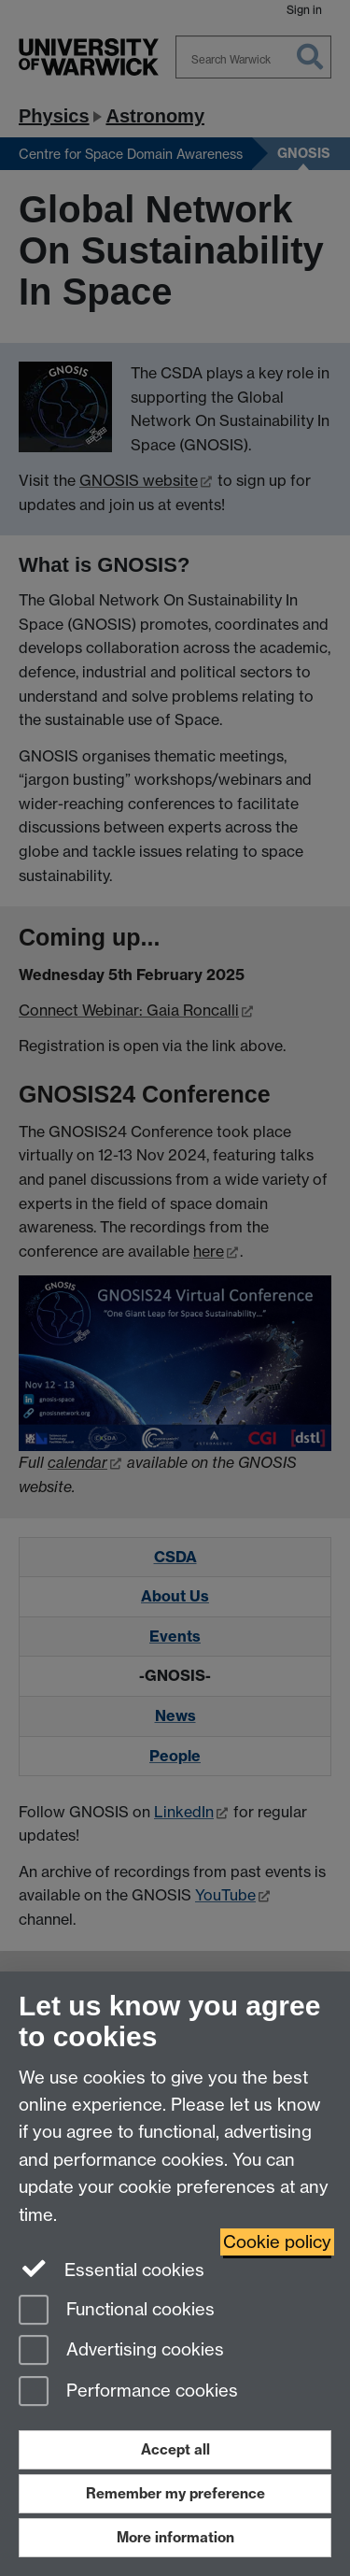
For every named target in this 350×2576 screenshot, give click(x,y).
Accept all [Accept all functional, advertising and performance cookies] (175, 2449)
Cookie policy (277, 2242)
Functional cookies (117, 2311)
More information (175, 2537)
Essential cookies (111, 2268)
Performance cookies (128, 2392)
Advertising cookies (121, 2351)
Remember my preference (175, 2493)
